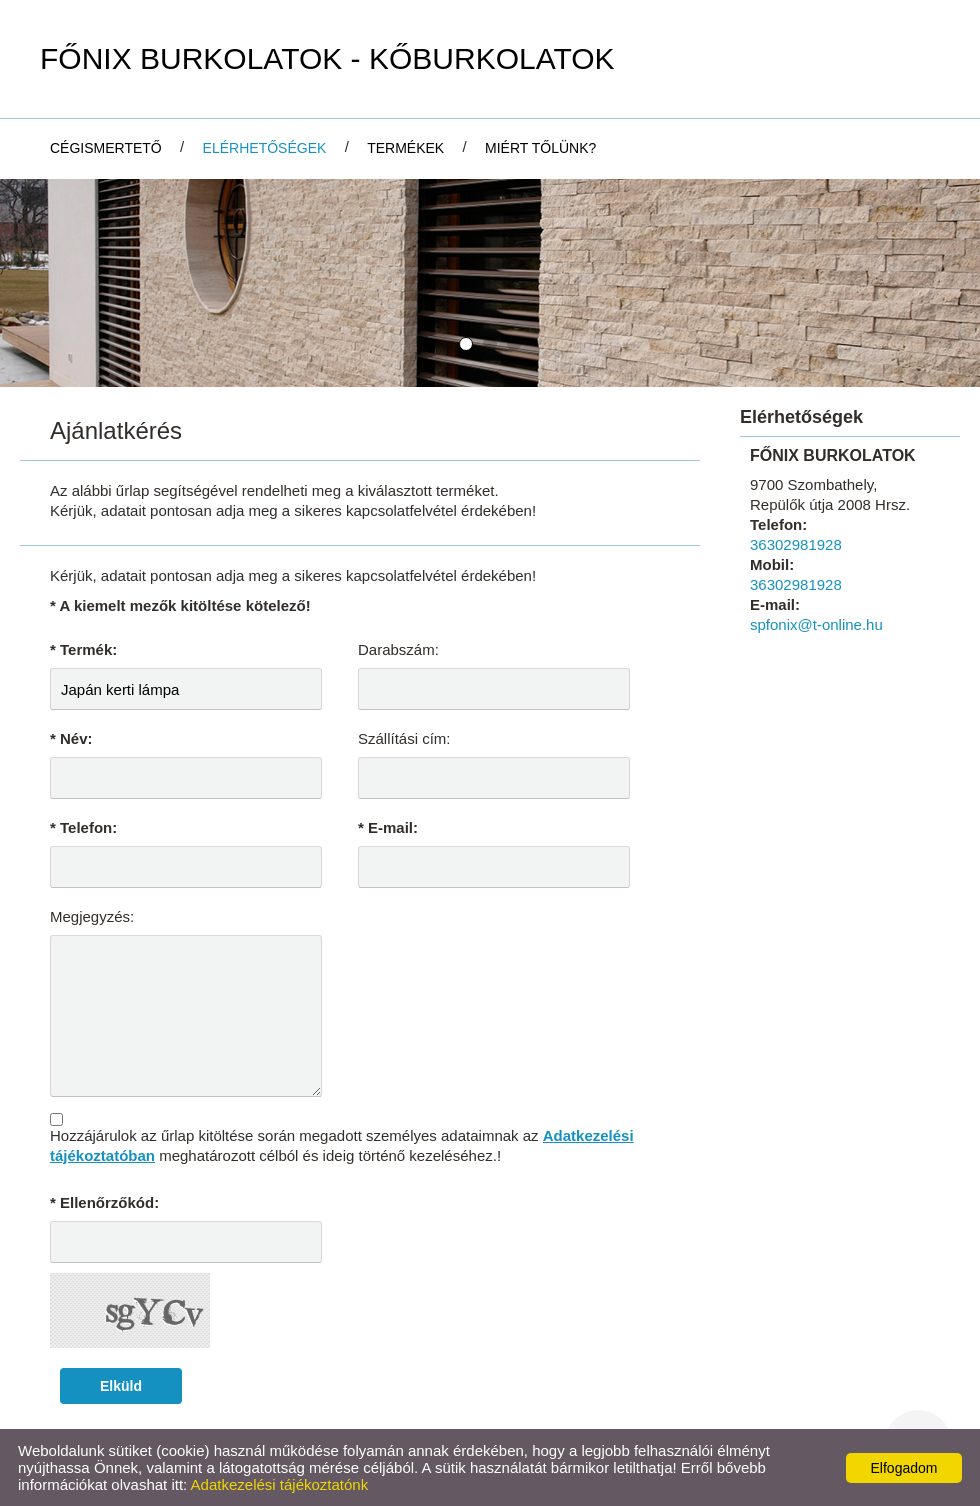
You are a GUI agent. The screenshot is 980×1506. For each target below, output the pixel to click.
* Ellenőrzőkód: (104, 1202)
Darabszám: (398, 649)
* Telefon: (83, 827)
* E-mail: (388, 827)
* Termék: (83, 649)
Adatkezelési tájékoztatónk (280, 1484)
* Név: (71, 738)
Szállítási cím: (404, 738)
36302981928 (796, 544)
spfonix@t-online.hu (816, 624)
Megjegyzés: (92, 916)
